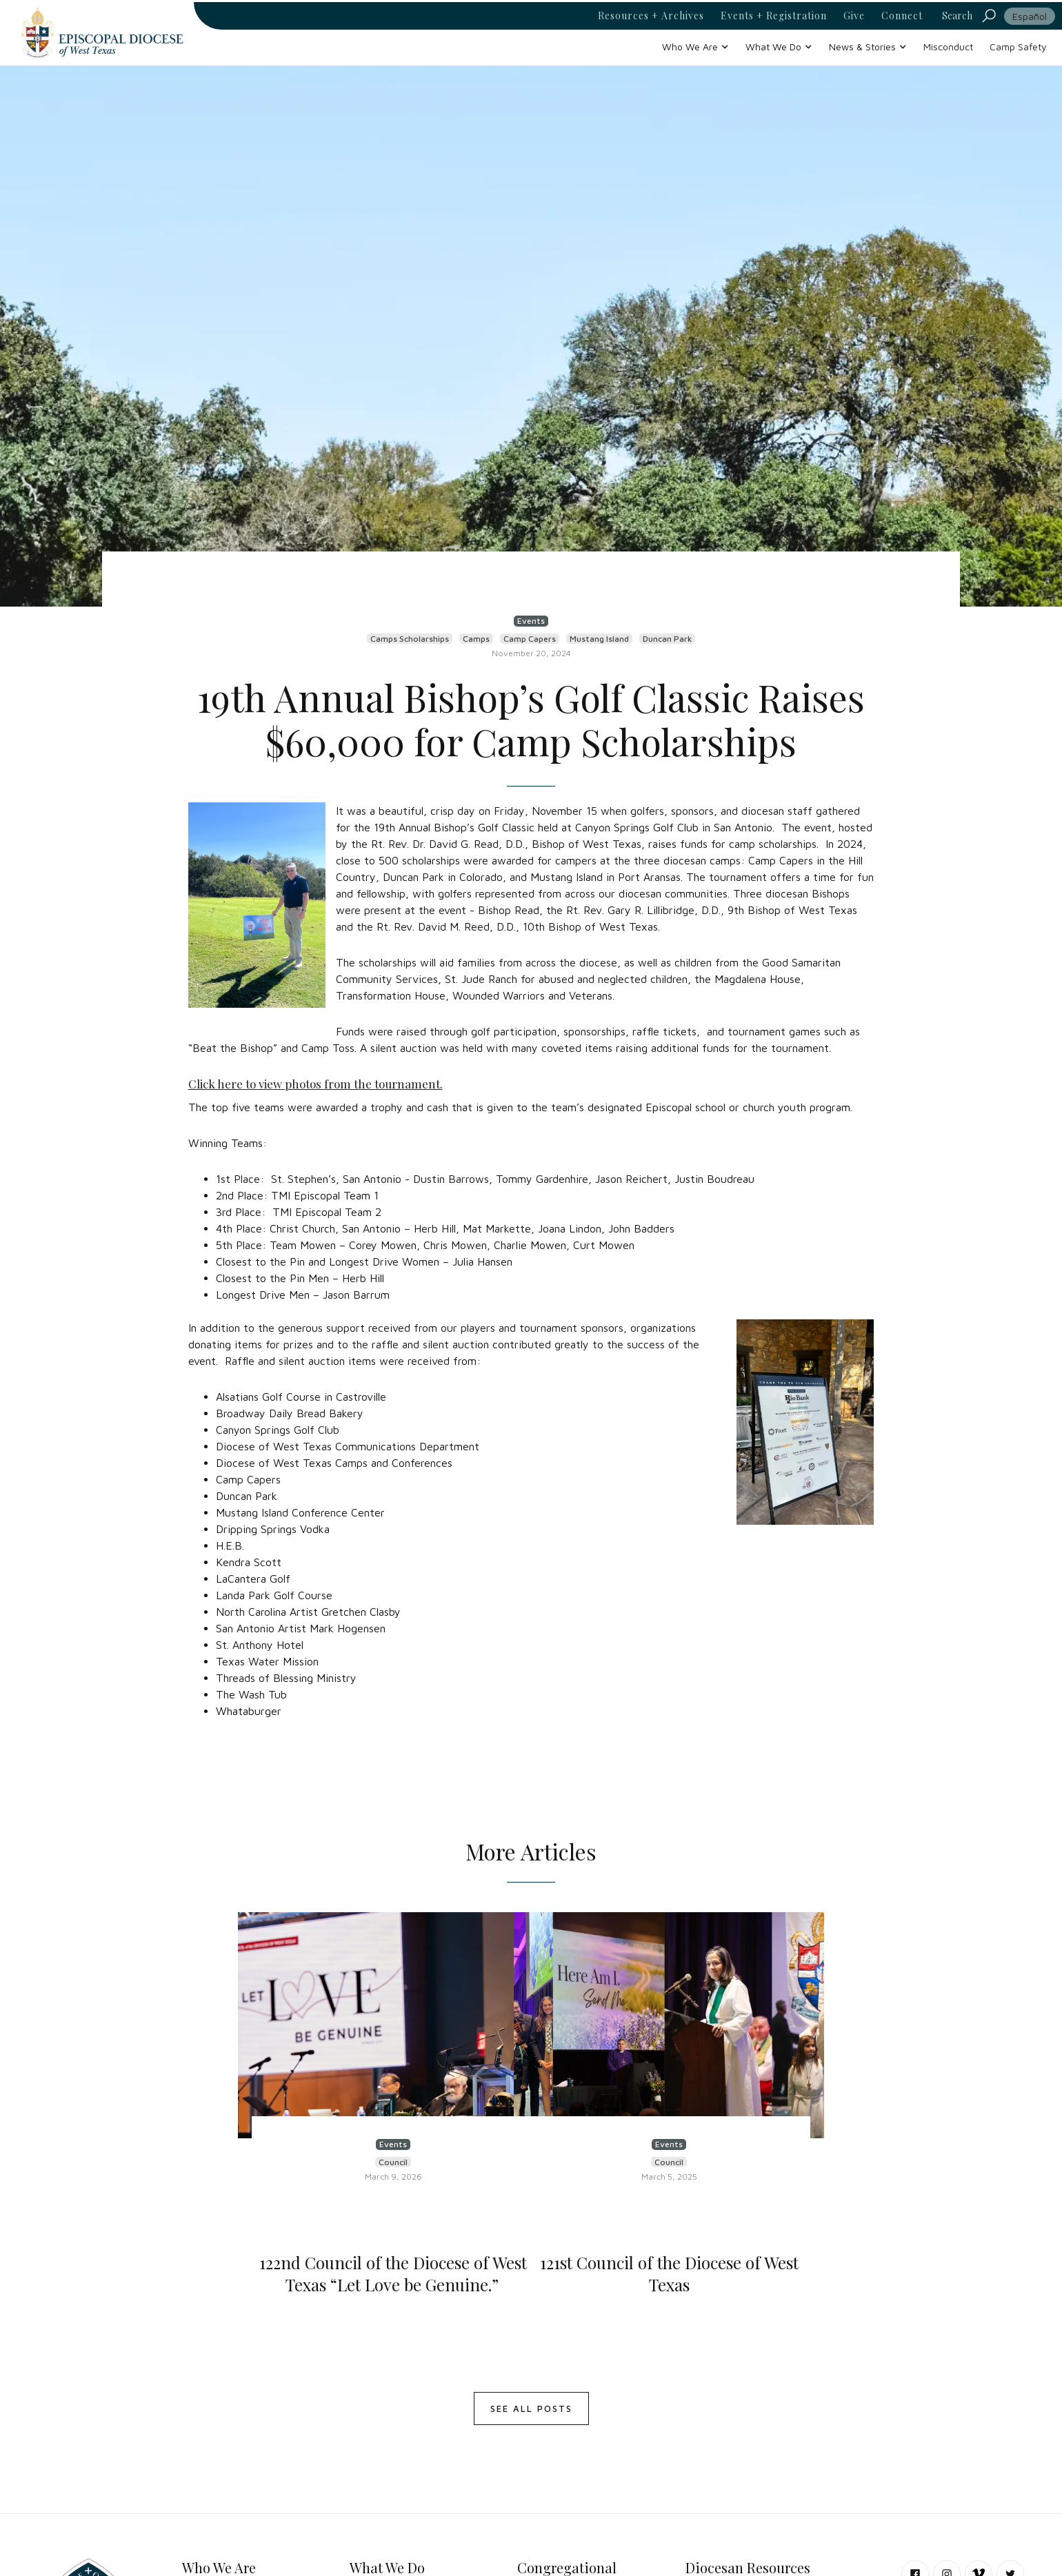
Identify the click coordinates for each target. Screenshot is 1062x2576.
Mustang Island (599, 638)
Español (1029, 16)
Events (531, 621)
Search (957, 15)
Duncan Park (667, 638)
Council (393, 2162)
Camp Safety (1018, 46)
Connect (902, 15)
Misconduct (948, 46)
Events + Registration (774, 15)
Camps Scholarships (409, 638)
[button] (695, 46)
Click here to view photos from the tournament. (315, 1083)
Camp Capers (529, 638)
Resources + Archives (651, 15)
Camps (476, 638)
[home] (102, 32)
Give (854, 15)
